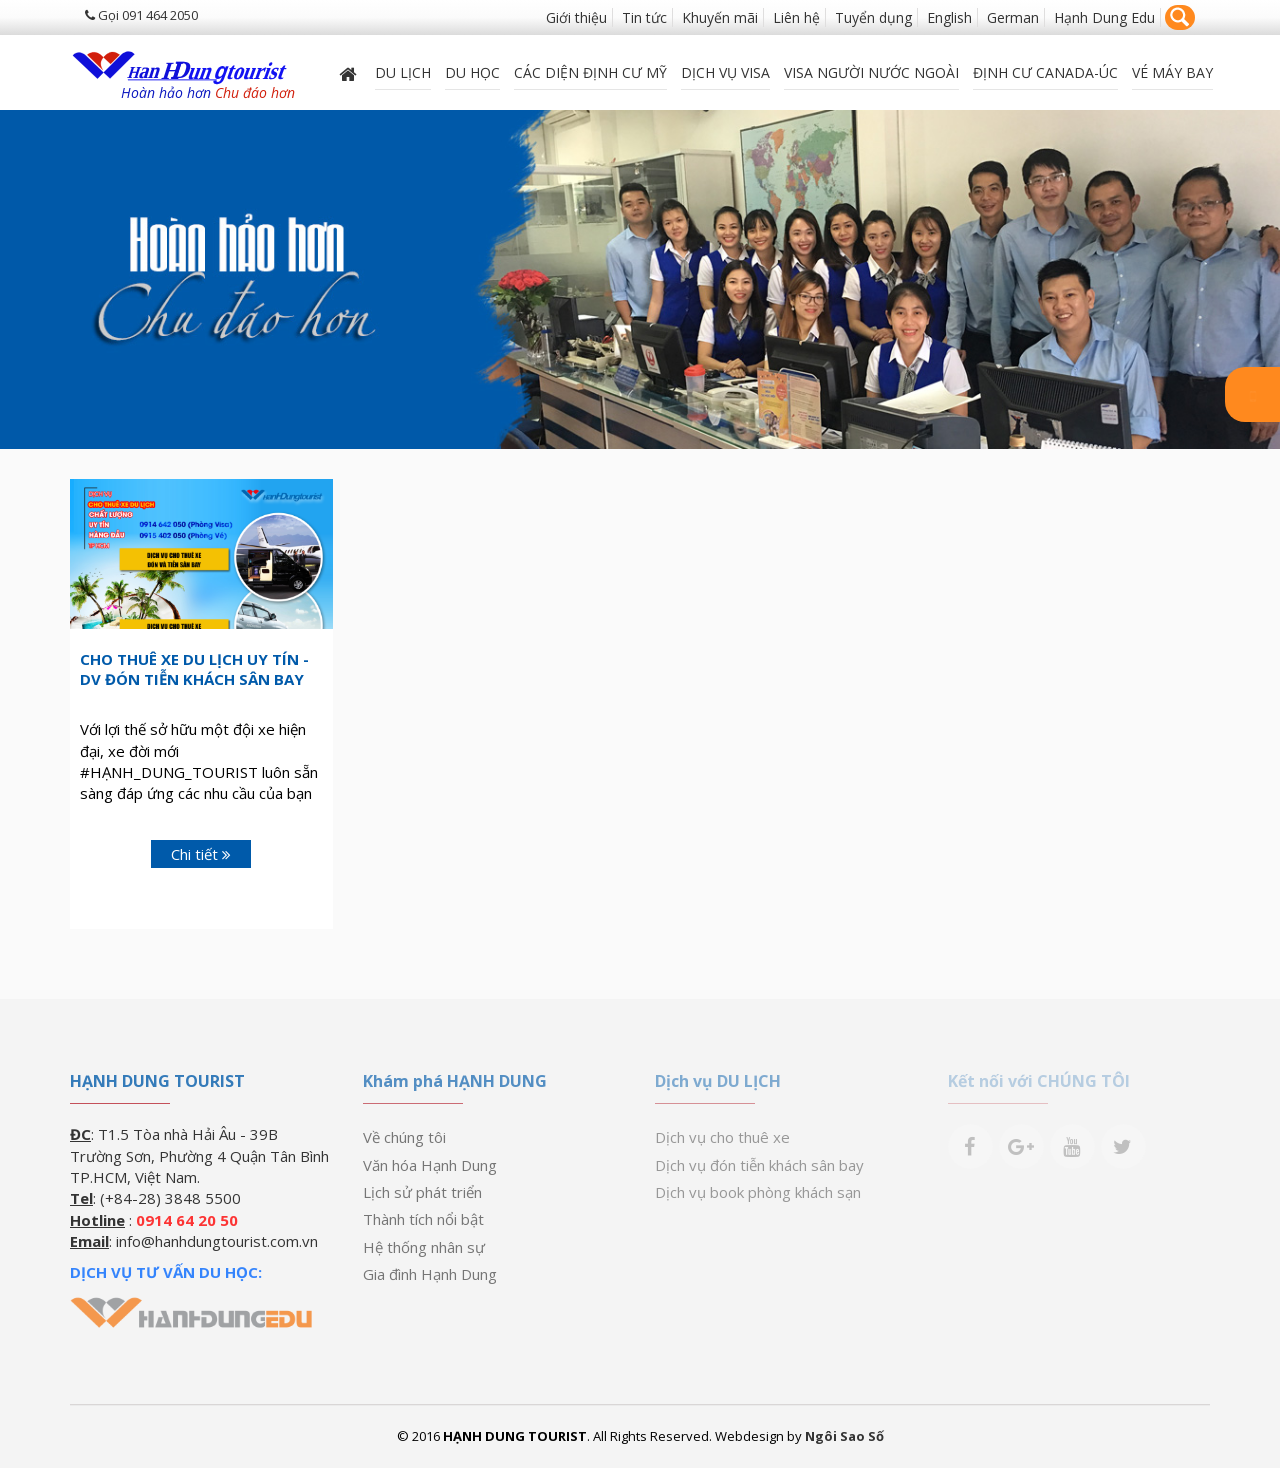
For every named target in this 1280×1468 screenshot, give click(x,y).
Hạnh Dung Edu (1104, 17)
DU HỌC (472, 72)
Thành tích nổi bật (423, 1219)
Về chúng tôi (404, 1137)
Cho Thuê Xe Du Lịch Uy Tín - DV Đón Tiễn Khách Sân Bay (194, 669)
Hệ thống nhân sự (424, 1247)
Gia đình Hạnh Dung (430, 1274)
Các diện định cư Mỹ (590, 72)
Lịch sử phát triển (422, 1192)
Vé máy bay (1172, 72)
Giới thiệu (576, 17)
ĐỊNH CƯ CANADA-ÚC (1045, 72)
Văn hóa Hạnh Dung (430, 1165)
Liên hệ (796, 17)
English (949, 17)
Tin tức (644, 17)
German (1013, 17)
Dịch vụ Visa (725, 72)
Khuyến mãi (720, 17)
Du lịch (403, 72)
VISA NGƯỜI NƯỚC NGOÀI (871, 72)
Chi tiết (201, 854)
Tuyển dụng (873, 17)
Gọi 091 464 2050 (141, 15)
